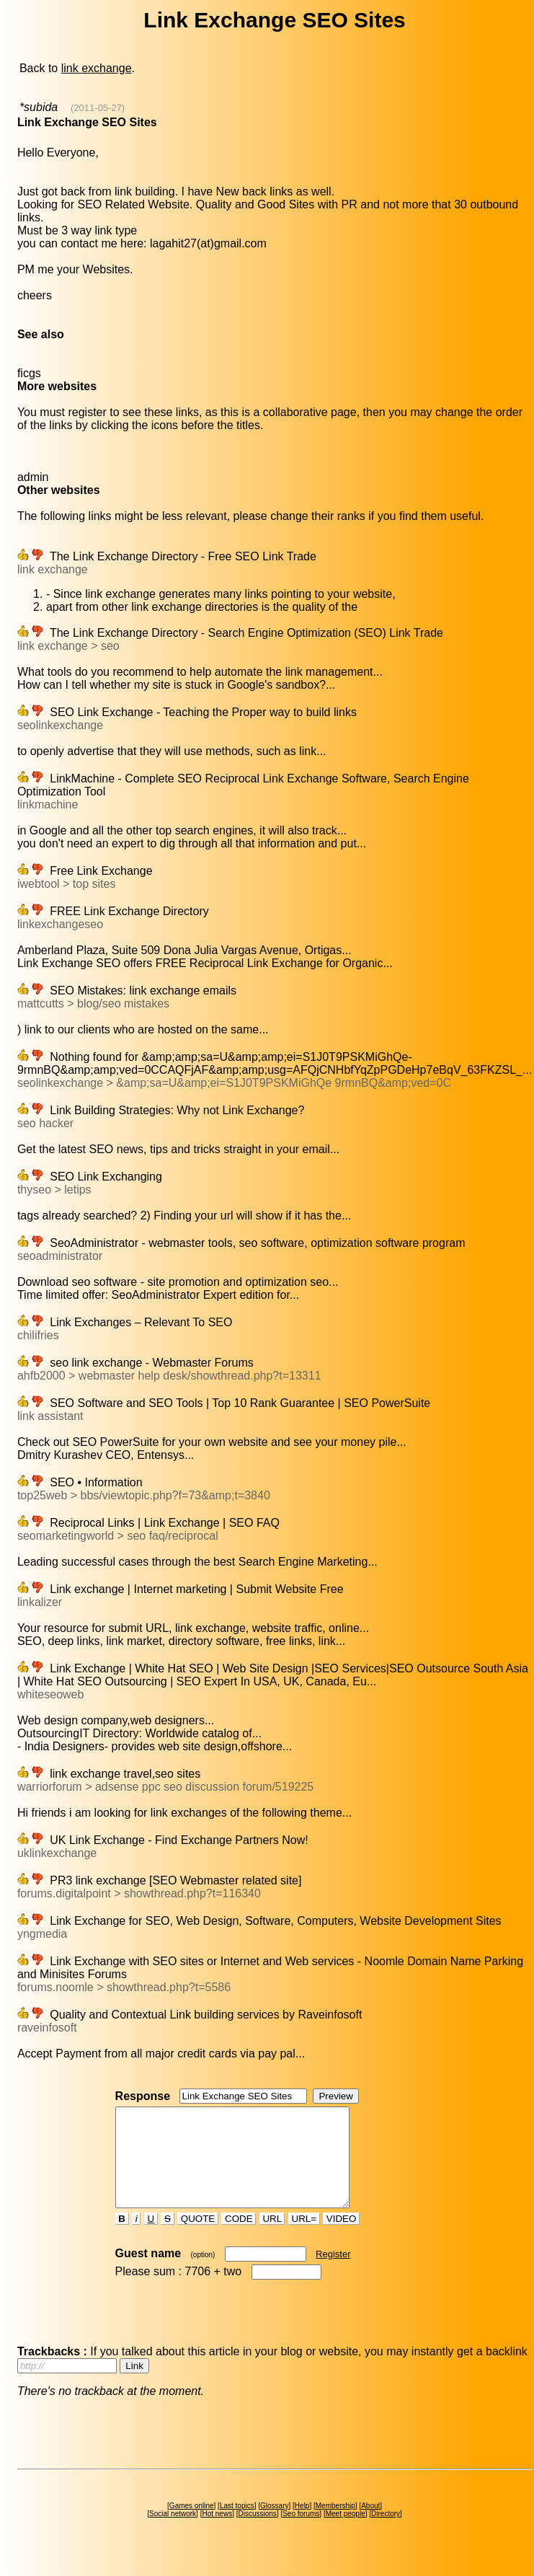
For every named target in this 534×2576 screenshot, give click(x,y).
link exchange (96, 68)
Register (333, 2273)
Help (302, 2525)
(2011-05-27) (98, 107)
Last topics (237, 2525)
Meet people (345, 2533)
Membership (335, 2525)
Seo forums (300, 2533)
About (370, 2525)
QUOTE (198, 2238)
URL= (304, 2238)
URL (272, 2238)
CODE (238, 2238)
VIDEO (341, 2238)
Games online (191, 2525)
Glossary (274, 2525)
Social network (172, 2533)
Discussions (257, 2533)
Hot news (217, 2533)
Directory (385, 2533)
